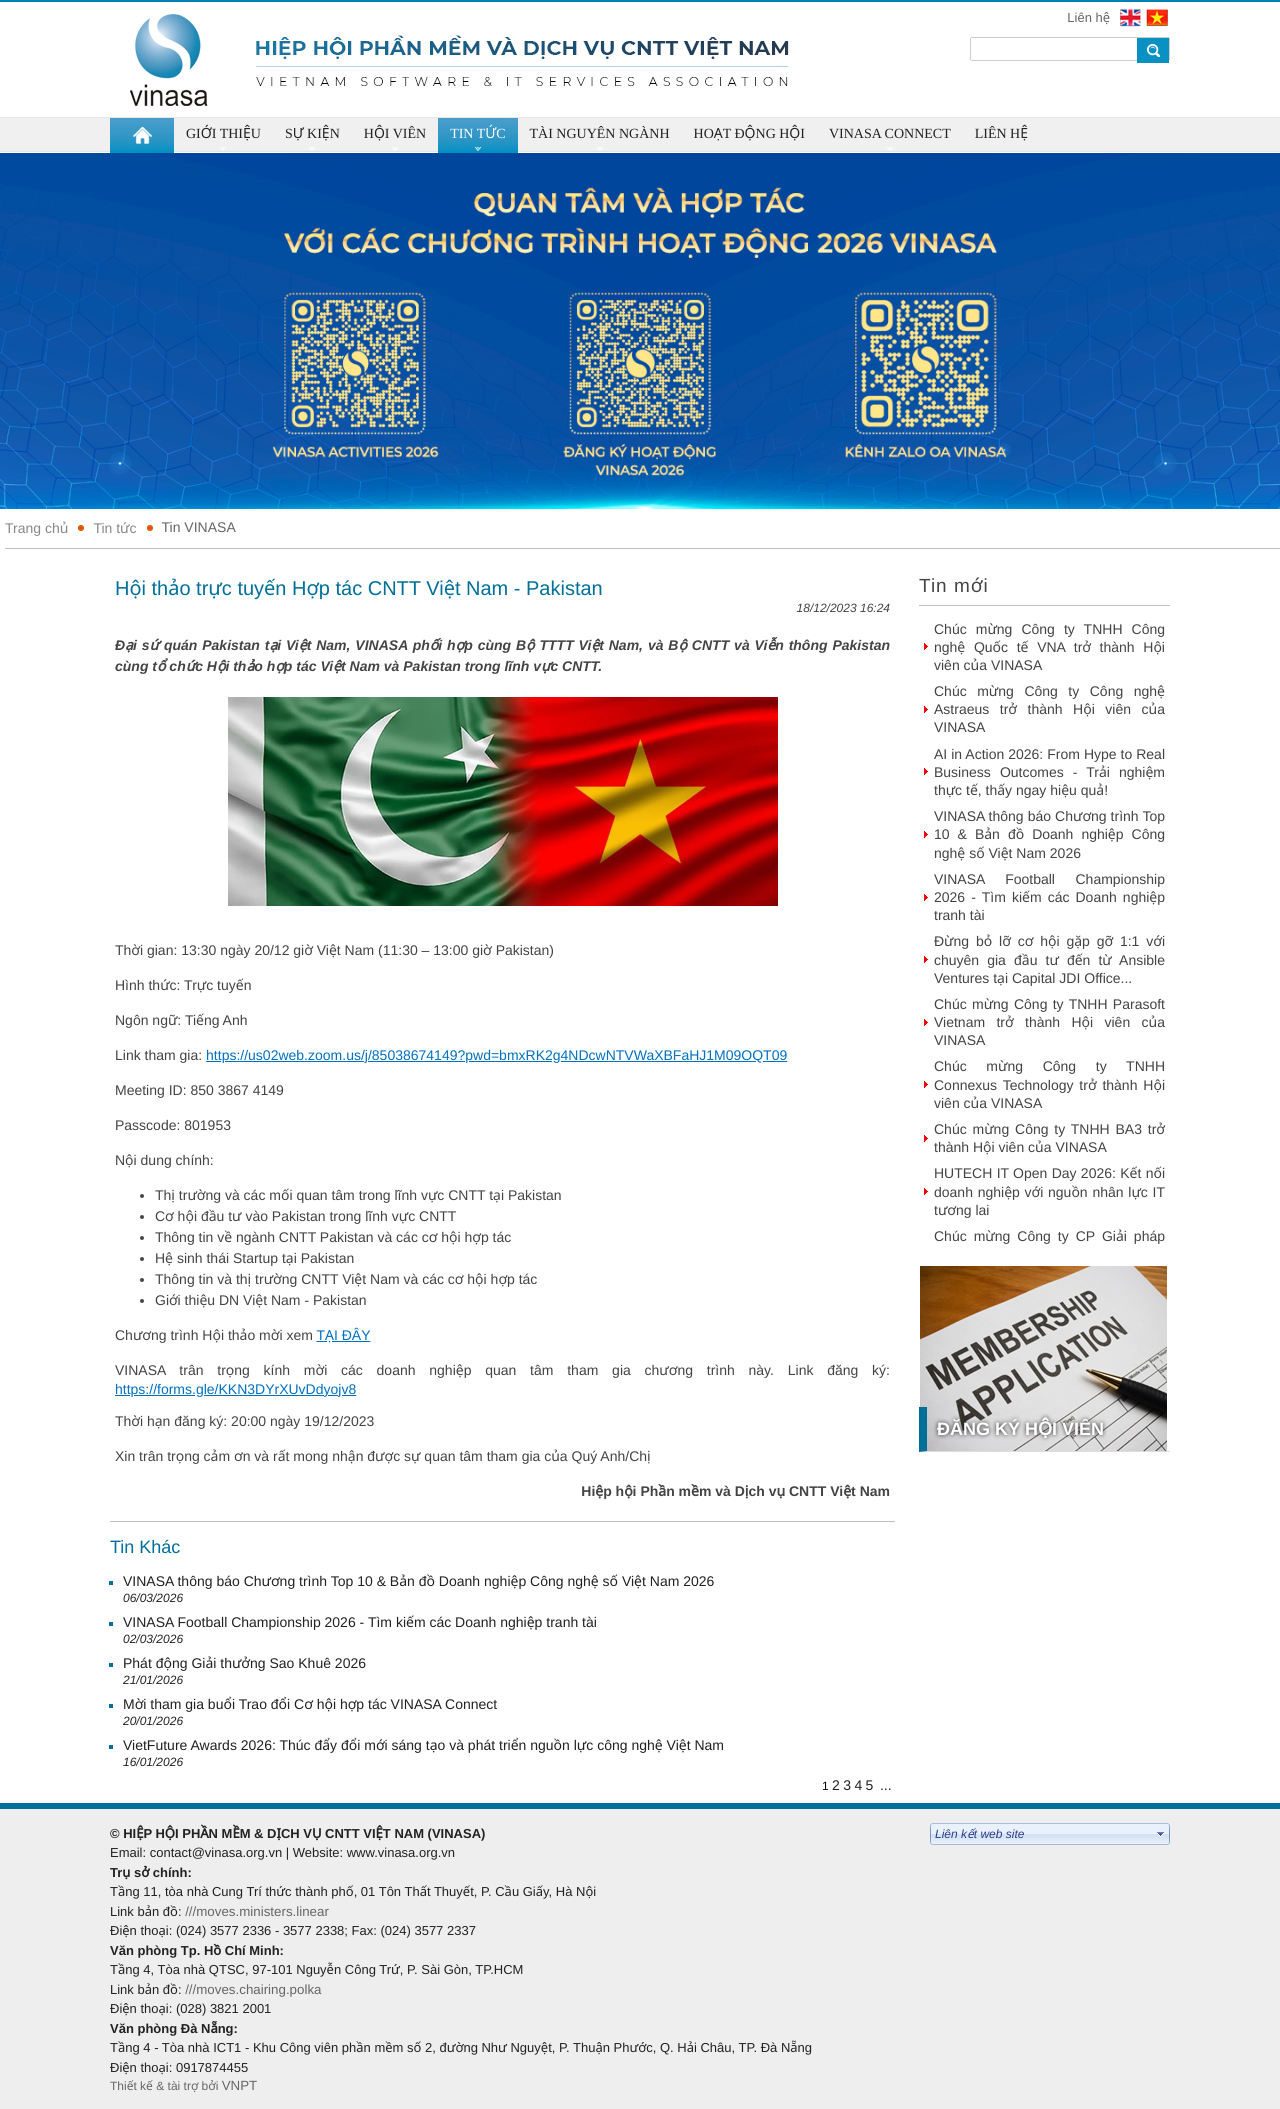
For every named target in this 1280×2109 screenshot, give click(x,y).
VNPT (241, 2085)
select (1161, 1834)
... (886, 1785)
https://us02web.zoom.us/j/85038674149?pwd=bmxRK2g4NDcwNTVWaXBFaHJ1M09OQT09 (496, 1055)
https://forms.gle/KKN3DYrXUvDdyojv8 (235, 1389)
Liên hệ (1090, 17)
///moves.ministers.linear (257, 1911)
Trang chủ (36, 528)
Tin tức (114, 528)
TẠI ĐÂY (343, 1335)
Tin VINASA (199, 527)
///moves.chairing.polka (253, 1989)
